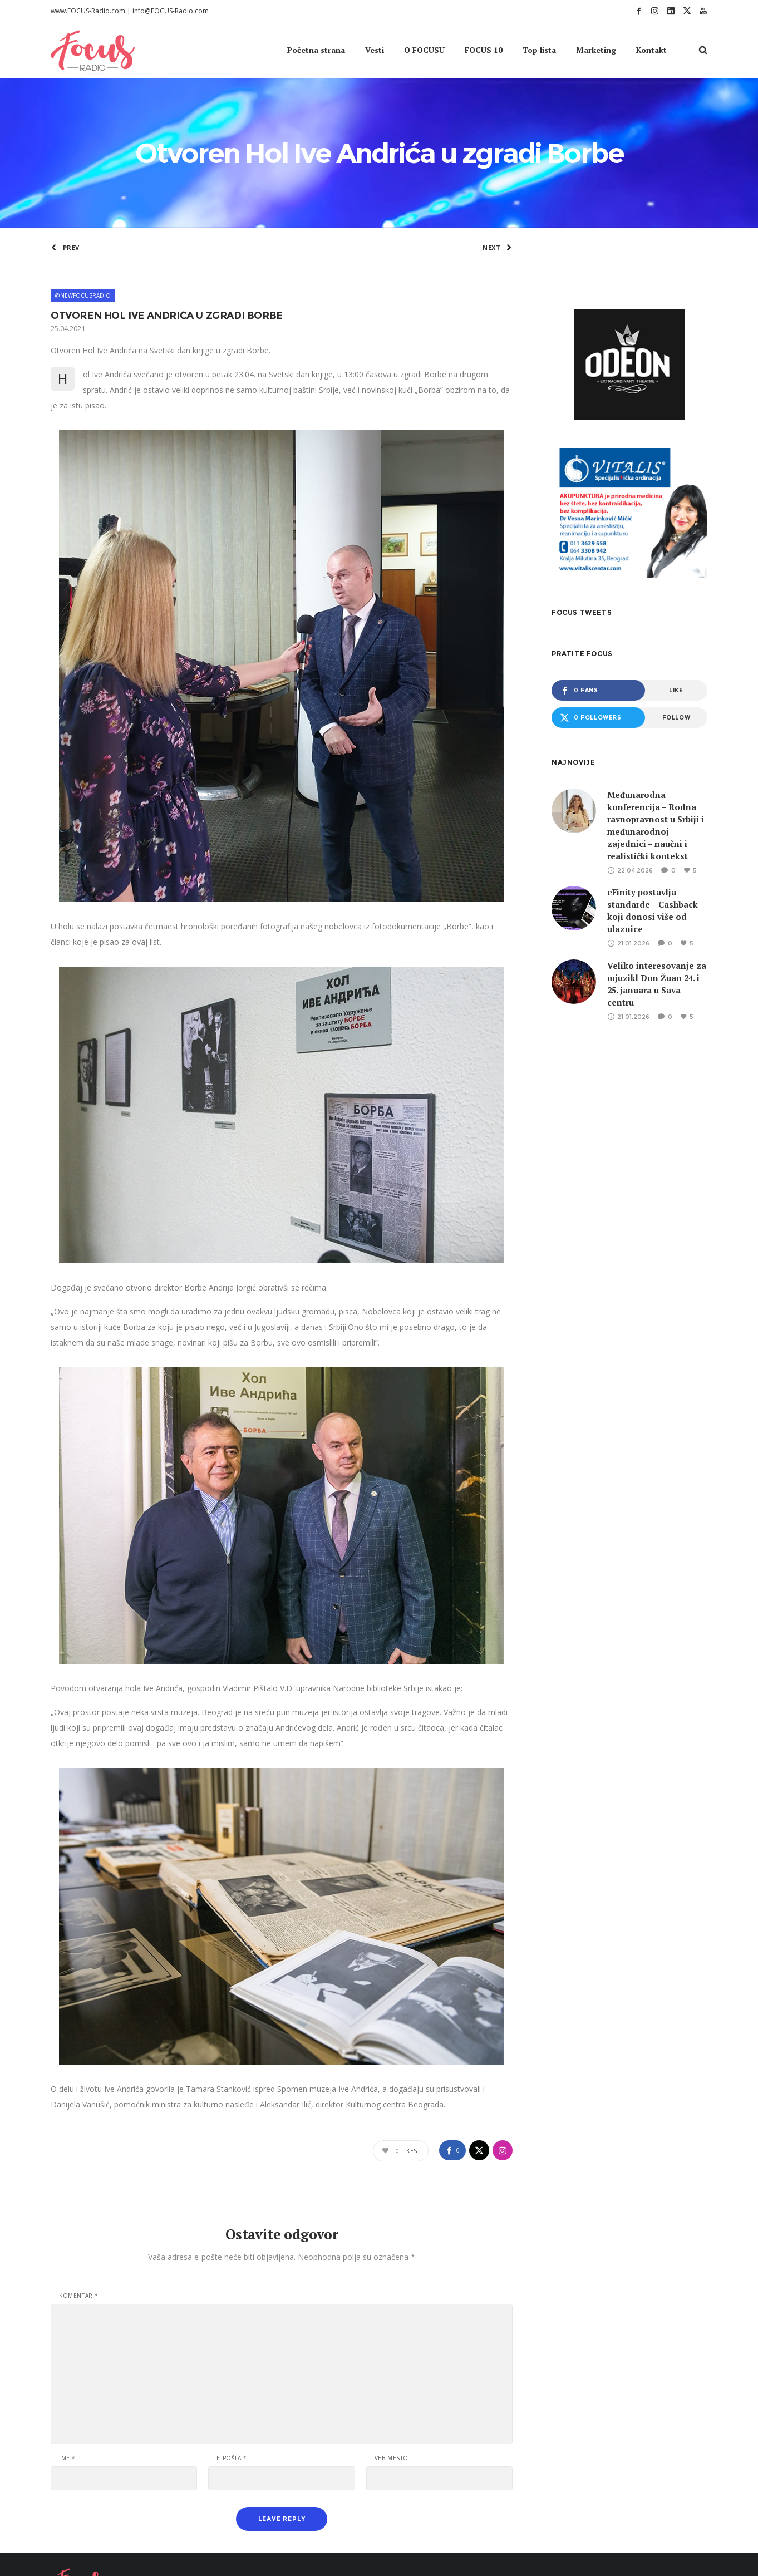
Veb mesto (391, 2397)
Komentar (79, 2235)
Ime (67, 2397)
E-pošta (231, 2397)
